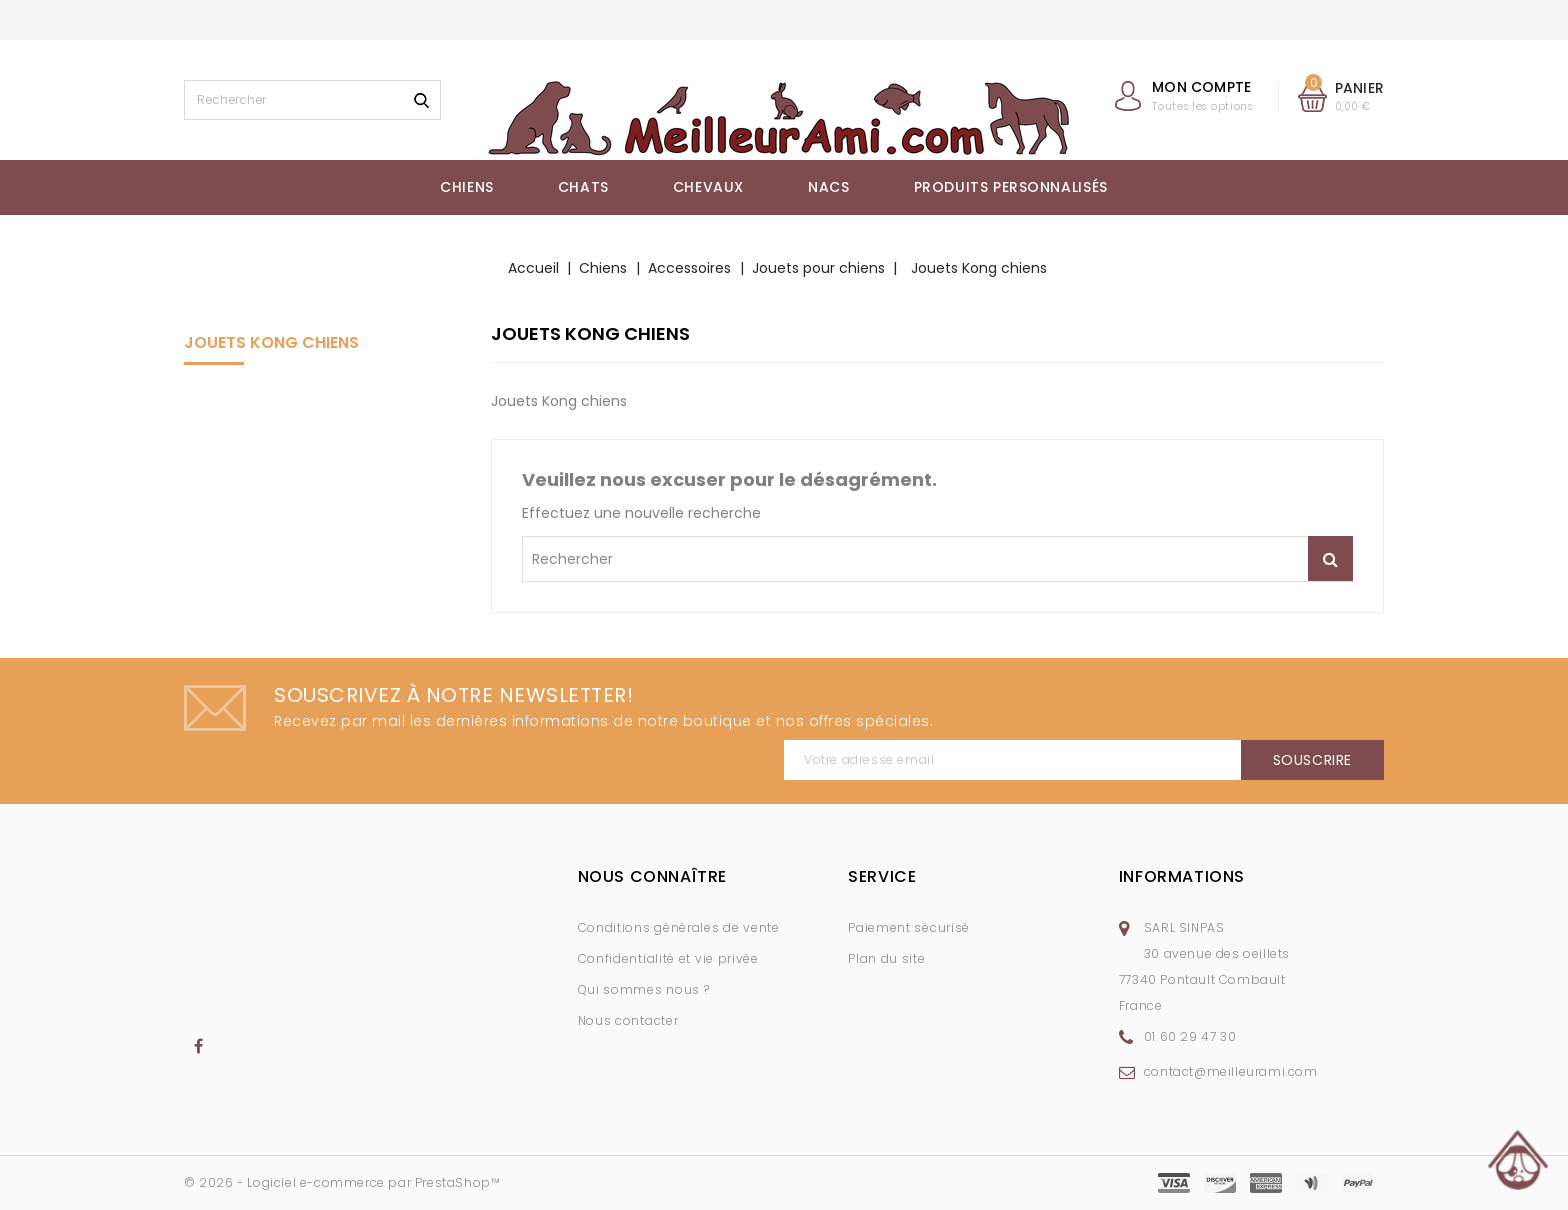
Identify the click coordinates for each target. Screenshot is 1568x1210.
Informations (1182, 876)
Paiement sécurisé (909, 927)
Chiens (467, 187)
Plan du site (886, 958)
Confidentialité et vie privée (668, 958)
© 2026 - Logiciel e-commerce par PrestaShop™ (342, 1182)
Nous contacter (628, 1020)
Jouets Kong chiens (271, 342)
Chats (583, 187)
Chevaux (708, 187)
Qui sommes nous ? (644, 989)
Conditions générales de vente (679, 927)
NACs (828, 187)
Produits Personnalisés (1011, 187)
